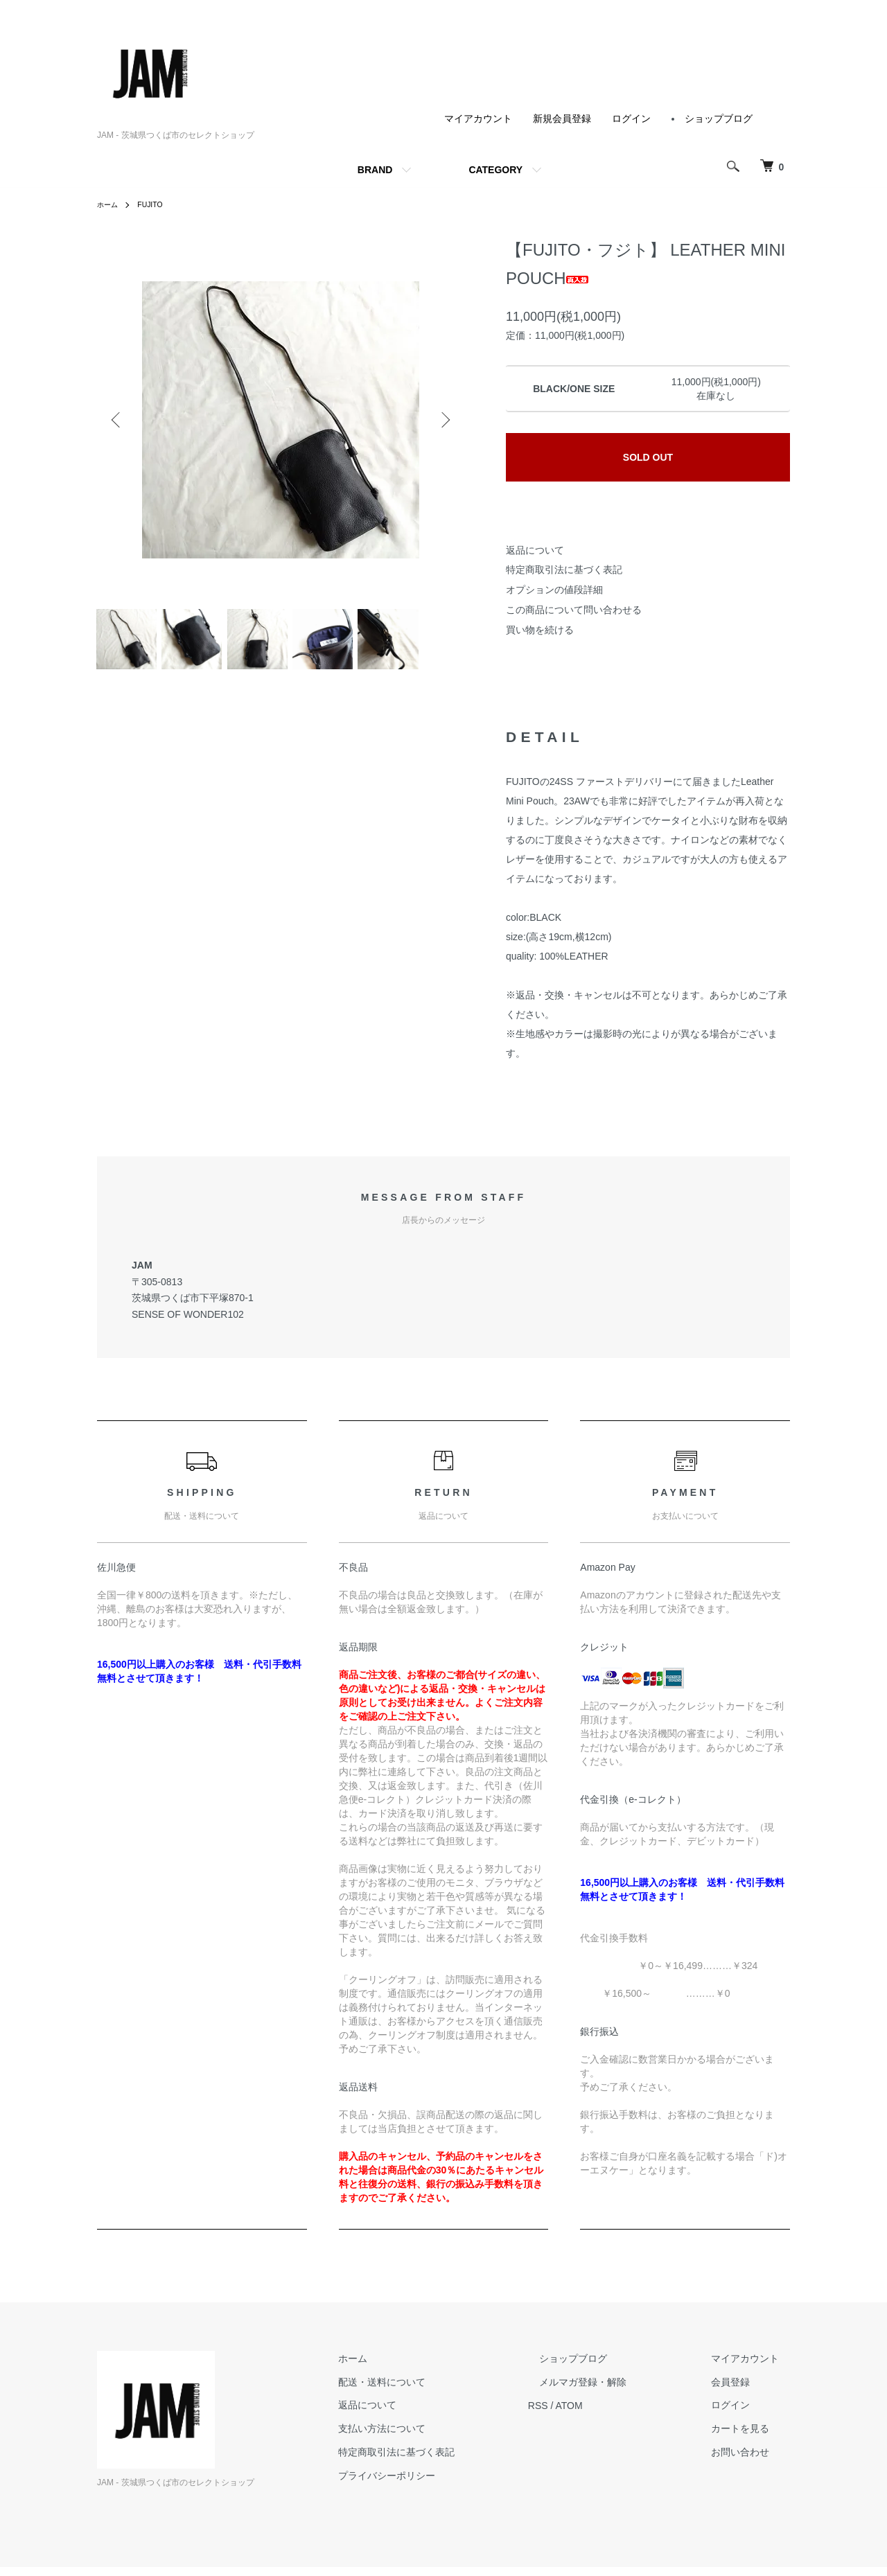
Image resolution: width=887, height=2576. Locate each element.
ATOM (613, 2413)
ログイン (631, 118)
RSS (582, 2413)
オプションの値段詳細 (554, 589)
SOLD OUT (648, 457)
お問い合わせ (751, 2461)
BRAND (375, 169)
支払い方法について (437, 2437)
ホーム (109, 204)
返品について (535, 550)
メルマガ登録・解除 (616, 2390)
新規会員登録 (562, 118)
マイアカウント (478, 118)
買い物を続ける (540, 629)
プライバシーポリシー (442, 2483)
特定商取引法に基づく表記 (564, 569)
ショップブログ (719, 118)
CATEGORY (495, 169)
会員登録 (741, 2390)
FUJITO (155, 204)
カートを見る (751, 2437)
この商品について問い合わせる (574, 609)
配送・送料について (437, 2390)
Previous (117, 419)
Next (443, 419)
